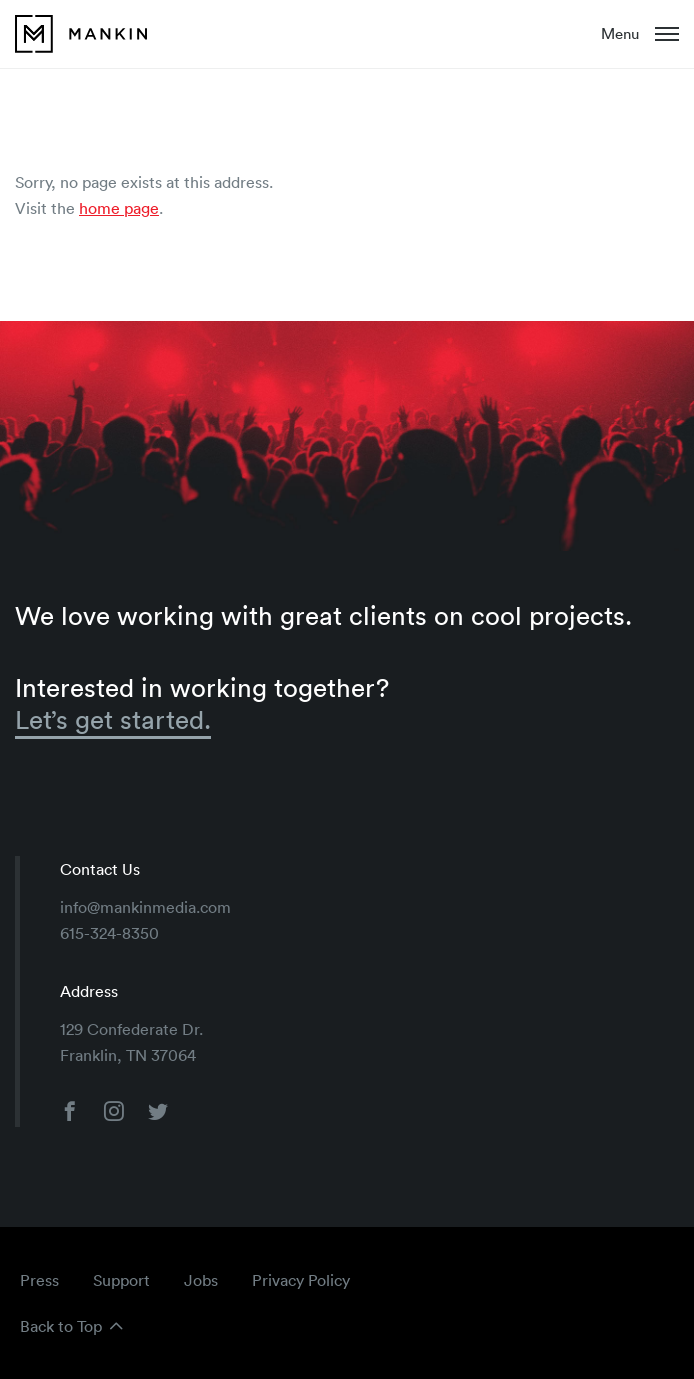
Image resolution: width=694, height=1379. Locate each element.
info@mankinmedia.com (145, 907)
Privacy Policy (301, 1280)
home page (119, 208)
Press (39, 1280)
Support (121, 1280)
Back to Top (61, 1326)
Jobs (201, 1280)
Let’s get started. (113, 720)
